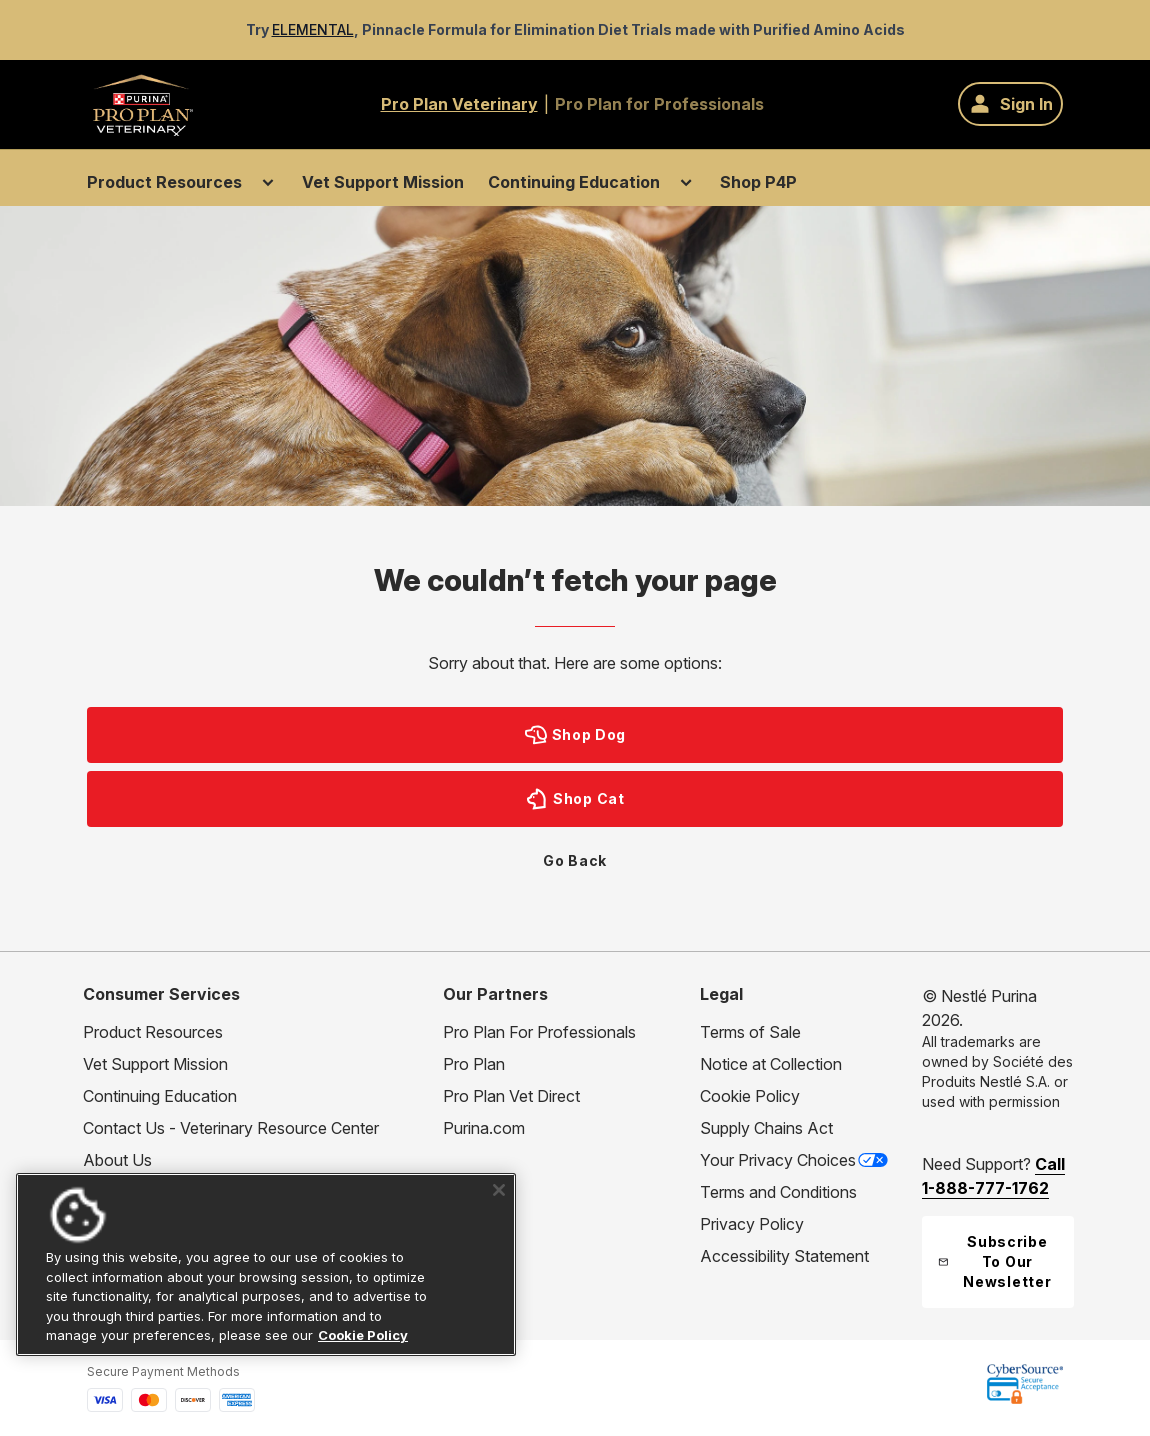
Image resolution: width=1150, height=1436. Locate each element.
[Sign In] (1010, 104)
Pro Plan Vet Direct (511, 1096)
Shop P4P (758, 182)
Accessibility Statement (784, 1256)
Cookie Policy (750, 1096)
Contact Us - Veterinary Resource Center (231, 1128)
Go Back (575, 860)
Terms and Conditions (778, 1192)
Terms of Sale (750, 1032)
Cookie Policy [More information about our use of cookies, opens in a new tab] (363, 1335)
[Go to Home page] (142, 104)
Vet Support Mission (383, 182)
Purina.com (484, 1128)
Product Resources (164, 182)
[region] (266, 1264)
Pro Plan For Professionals (539, 1032)
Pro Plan (474, 1064)
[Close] (499, 1190)
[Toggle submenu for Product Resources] (268, 182)
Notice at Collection (771, 1064)
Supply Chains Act (766, 1128)
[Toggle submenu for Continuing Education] (686, 182)
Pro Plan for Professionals (659, 104)
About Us (117, 1160)
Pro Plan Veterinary (459, 104)
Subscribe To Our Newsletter (994, 1261)
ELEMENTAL (313, 29)
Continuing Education (574, 182)
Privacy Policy (752, 1224)
